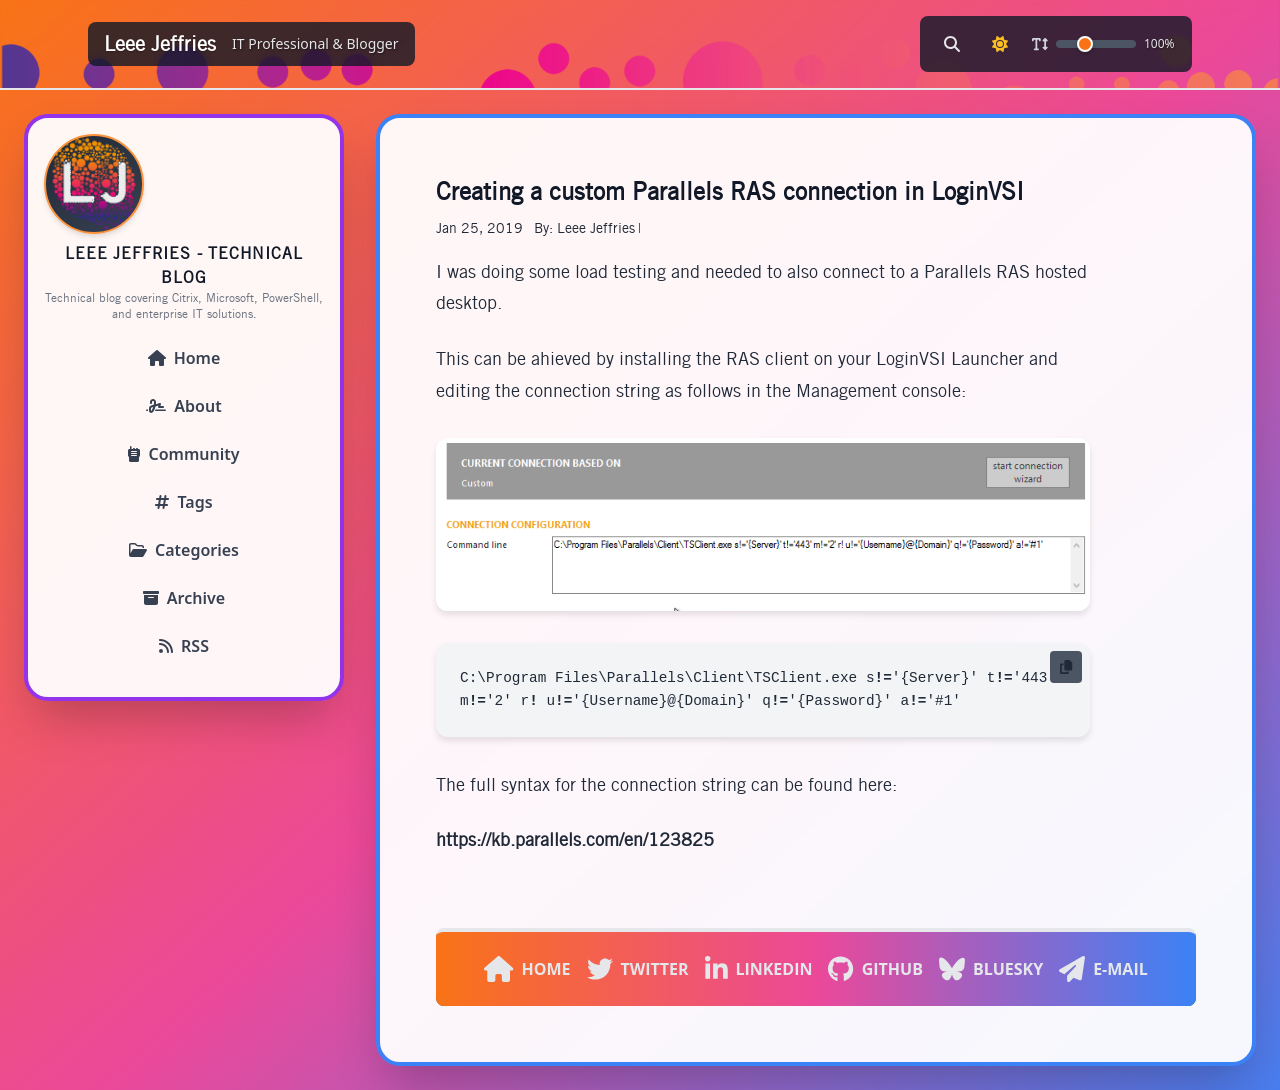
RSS (184, 646)
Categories (184, 550)
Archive (184, 598)
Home (184, 358)
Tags (183, 502)
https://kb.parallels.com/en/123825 (575, 839)
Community (183, 454)
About (183, 406)
